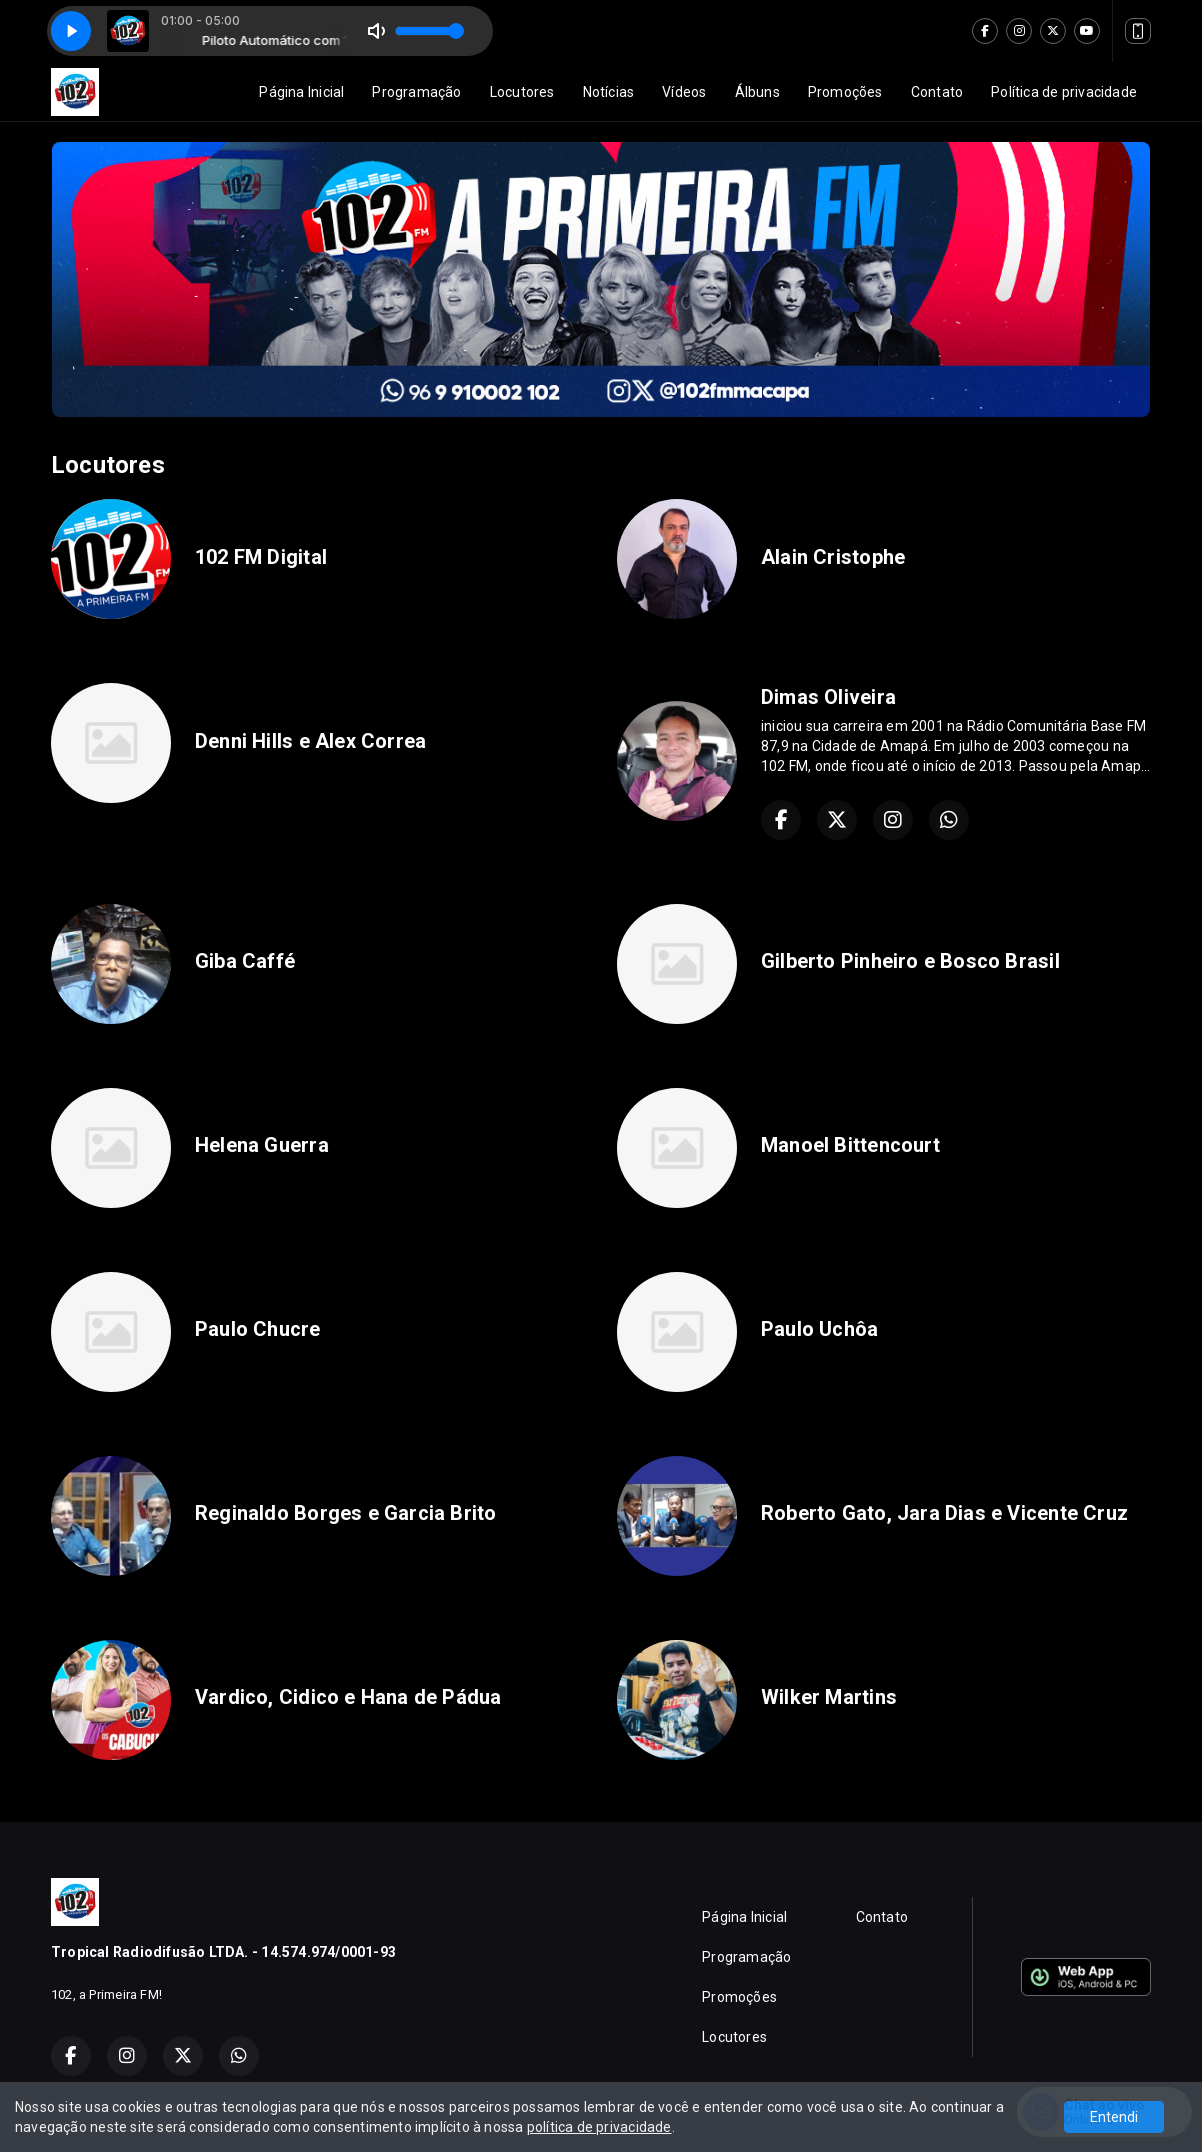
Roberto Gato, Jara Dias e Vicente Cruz (944, 1513)
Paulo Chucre (258, 1329)
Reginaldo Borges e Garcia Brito (346, 1513)
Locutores (522, 92)
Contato (937, 92)
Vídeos (684, 92)
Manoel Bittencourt (850, 1145)
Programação (416, 92)
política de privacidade (599, 2127)
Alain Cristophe (833, 557)
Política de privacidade (1064, 92)
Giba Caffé (245, 961)
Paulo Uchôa (819, 1329)
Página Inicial (301, 92)
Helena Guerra (262, 1145)
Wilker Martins (829, 1697)
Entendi (1114, 2117)
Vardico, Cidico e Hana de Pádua (348, 1697)
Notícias (609, 92)
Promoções (845, 92)
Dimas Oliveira (828, 697)
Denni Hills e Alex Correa (310, 741)
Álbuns (757, 92)
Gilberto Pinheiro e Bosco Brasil (910, 961)
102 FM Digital (261, 557)
